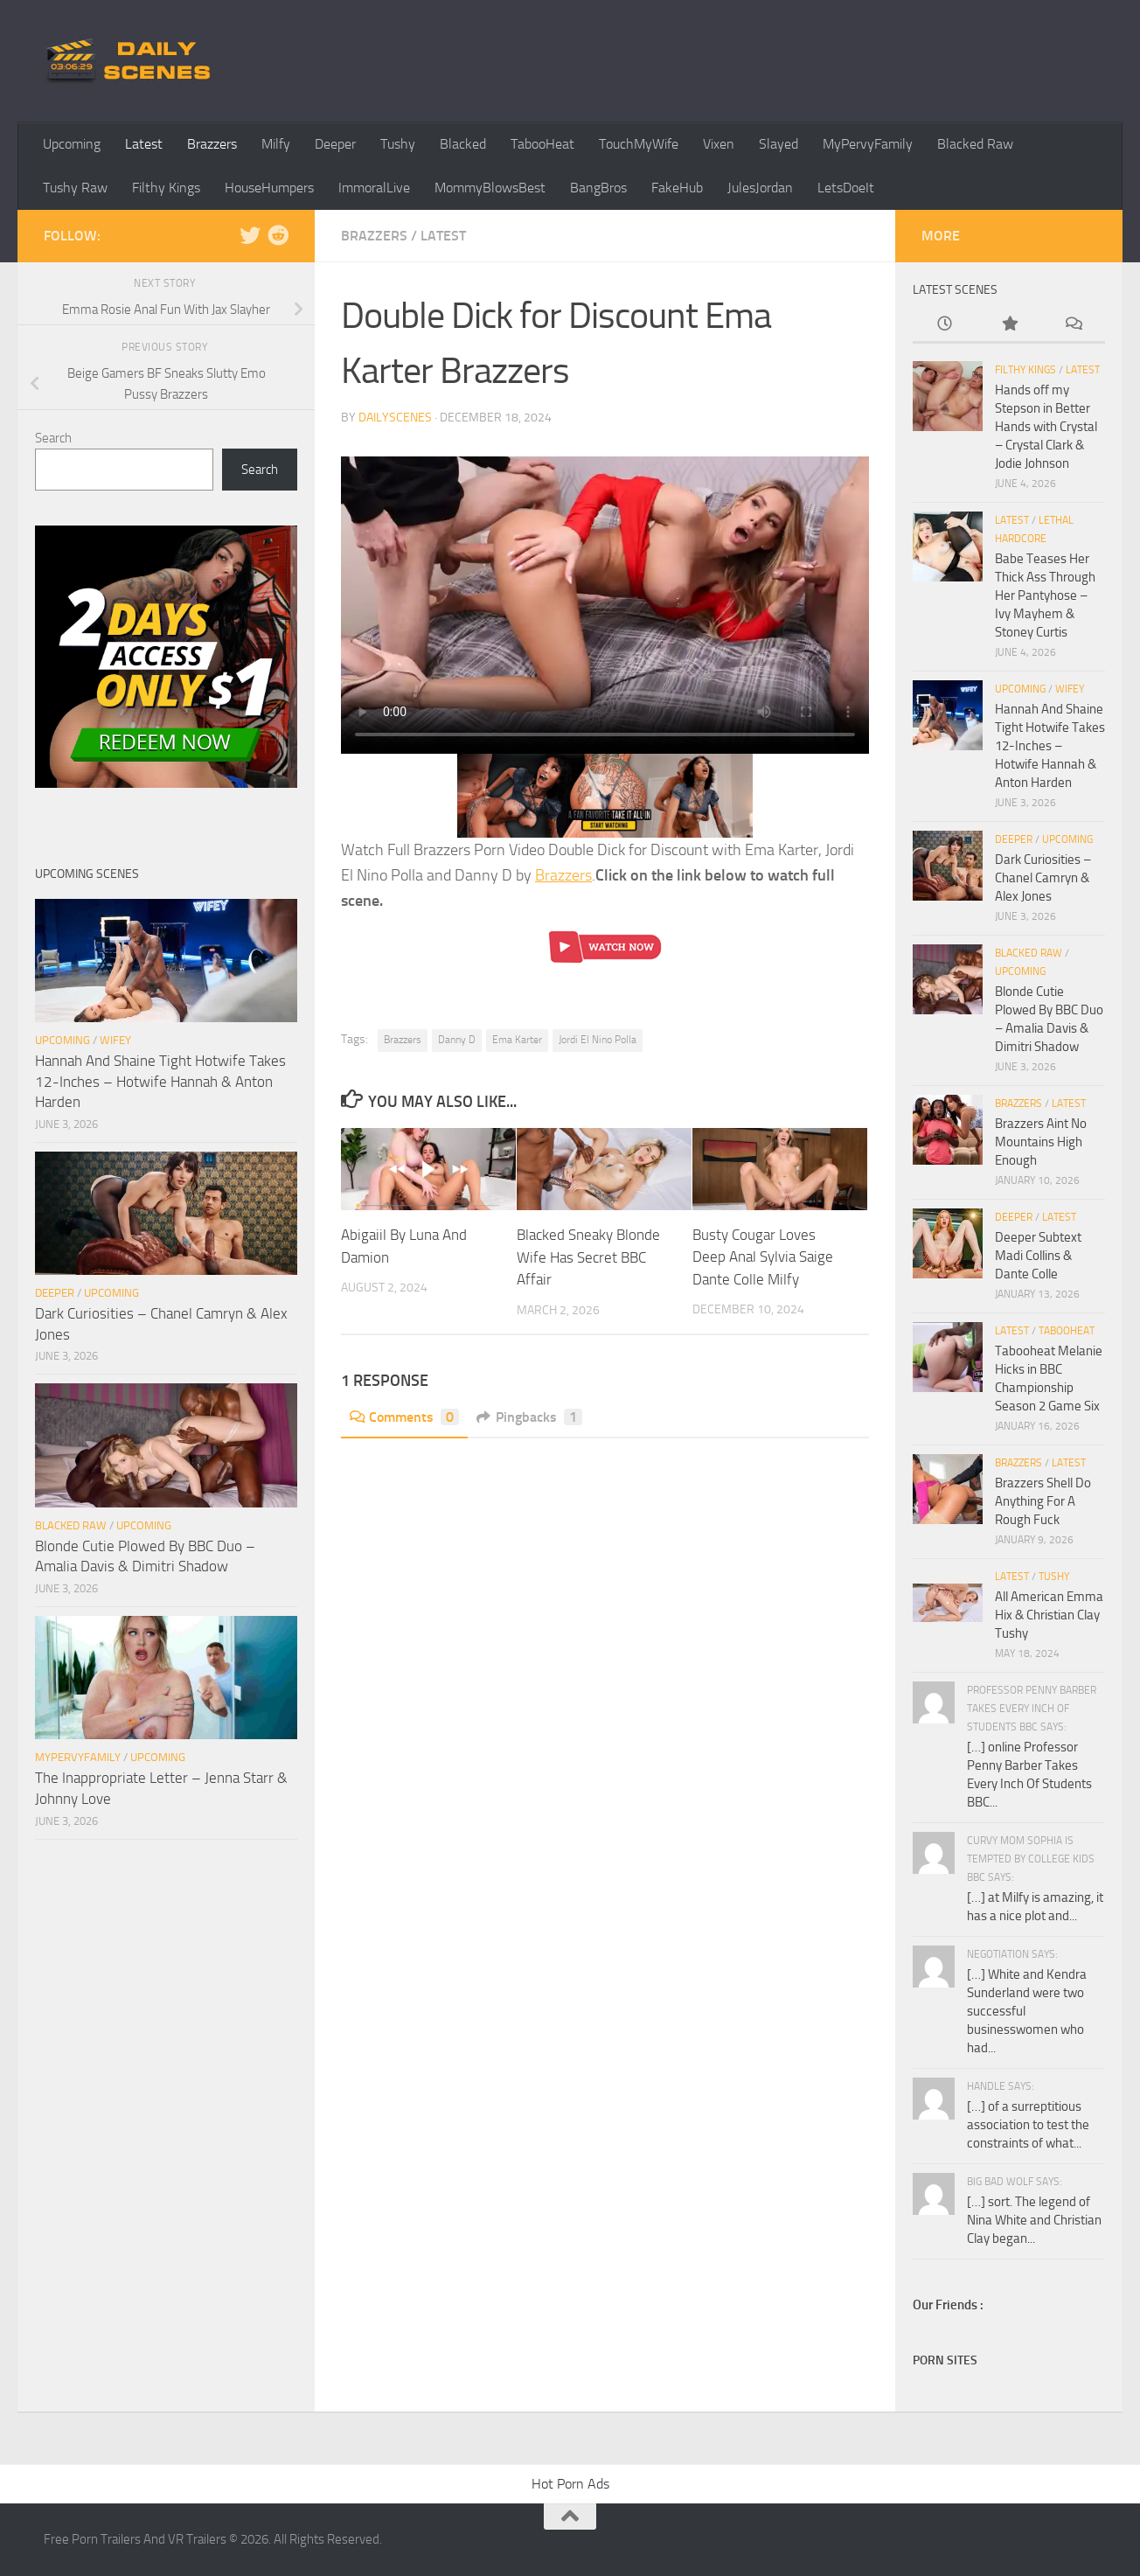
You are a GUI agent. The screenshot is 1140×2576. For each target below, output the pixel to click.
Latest (144, 144)
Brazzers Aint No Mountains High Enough (1041, 1142)
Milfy (275, 144)
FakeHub (677, 187)
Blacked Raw (975, 144)
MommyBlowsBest (490, 187)
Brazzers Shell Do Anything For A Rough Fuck (1043, 1501)
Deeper (335, 144)
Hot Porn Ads (570, 2483)
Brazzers (212, 144)
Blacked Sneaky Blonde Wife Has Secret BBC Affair (588, 1257)
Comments (404, 1417)
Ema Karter (517, 1040)
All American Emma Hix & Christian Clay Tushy (1049, 1615)
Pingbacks (529, 1417)
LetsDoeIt (845, 187)
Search (53, 438)
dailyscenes (395, 417)
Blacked (463, 144)
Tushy (397, 144)
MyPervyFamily (868, 144)
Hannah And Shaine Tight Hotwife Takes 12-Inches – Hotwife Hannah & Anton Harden (160, 1081)
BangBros (598, 187)
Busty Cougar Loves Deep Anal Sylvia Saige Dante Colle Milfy (762, 1257)
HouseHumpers (269, 187)
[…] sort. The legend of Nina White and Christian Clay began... (1034, 2220)
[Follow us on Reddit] (278, 235)
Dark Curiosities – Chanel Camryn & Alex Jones (1043, 878)
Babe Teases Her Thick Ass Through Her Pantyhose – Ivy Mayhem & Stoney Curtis (1045, 595)
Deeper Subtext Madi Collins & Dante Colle (1038, 1255)
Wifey (115, 1040)
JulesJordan (760, 187)
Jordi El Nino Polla (597, 1040)
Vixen (718, 144)
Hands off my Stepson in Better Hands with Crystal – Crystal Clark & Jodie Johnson (1046, 426)
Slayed (778, 144)
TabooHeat (542, 144)
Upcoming (72, 144)
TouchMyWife (638, 144)
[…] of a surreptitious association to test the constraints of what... (1028, 2125)
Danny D (457, 1040)
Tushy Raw (75, 187)
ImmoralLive (374, 187)
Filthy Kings (166, 187)
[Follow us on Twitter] (250, 235)
